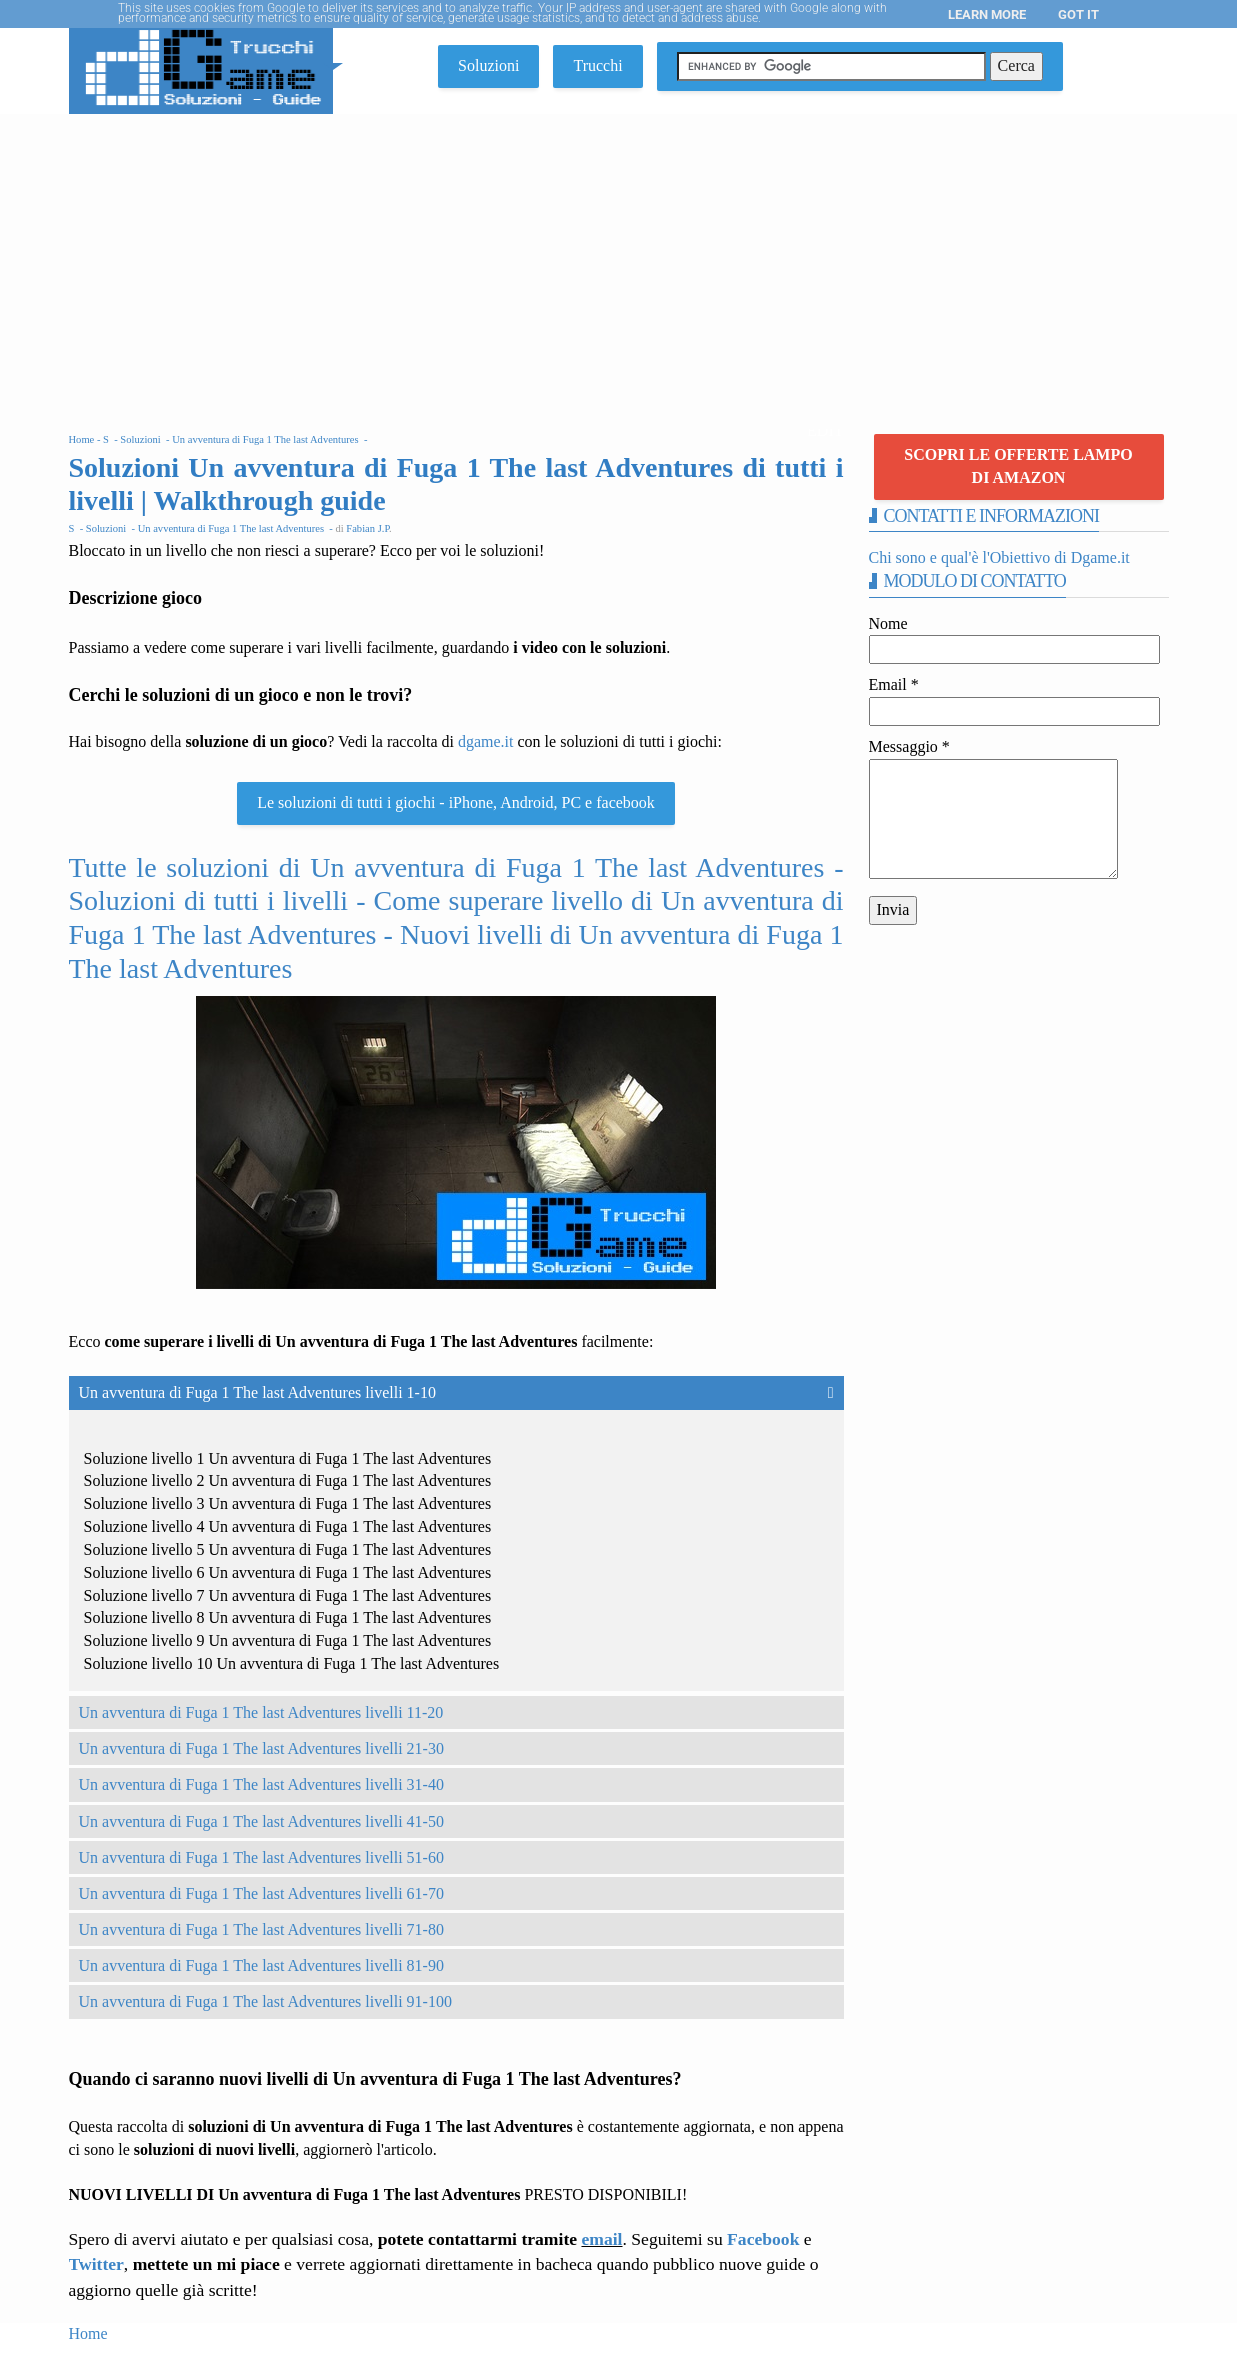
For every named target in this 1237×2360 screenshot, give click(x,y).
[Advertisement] (619, 264)
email (601, 2239)
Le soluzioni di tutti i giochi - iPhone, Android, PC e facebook (456, 802)
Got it (1078, 14)
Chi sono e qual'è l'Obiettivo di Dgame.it (999, 557)
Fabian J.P (367, 528)
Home (88, 2333)
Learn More (987, 14)
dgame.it (486, 741)
